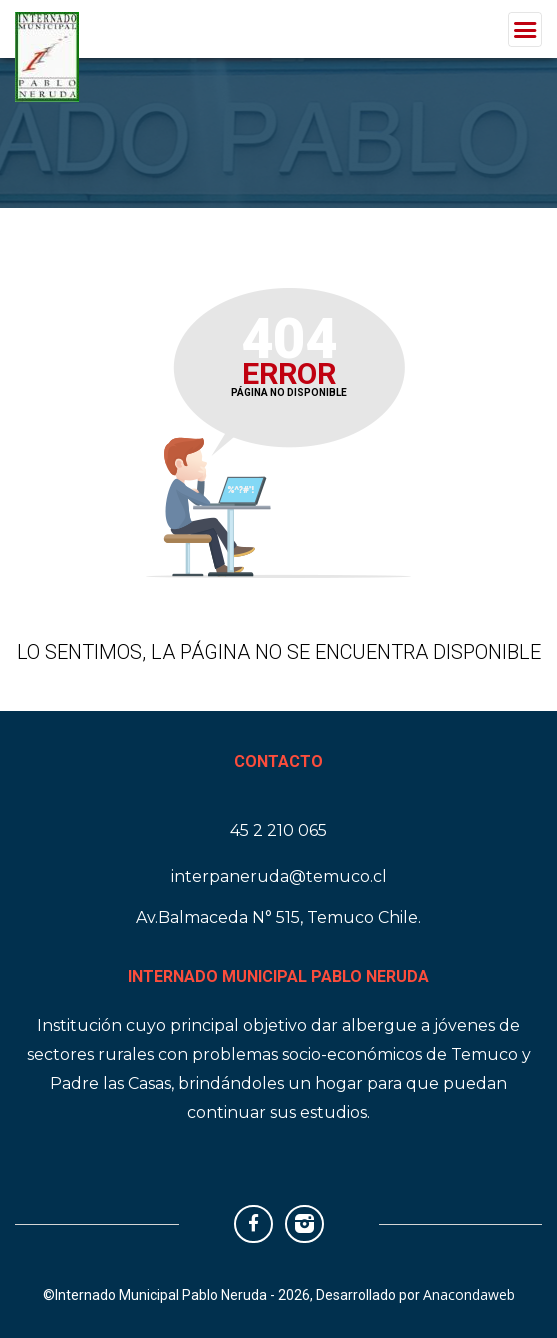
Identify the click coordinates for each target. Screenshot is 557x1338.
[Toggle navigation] (525, 29)
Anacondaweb (469, 1294)
